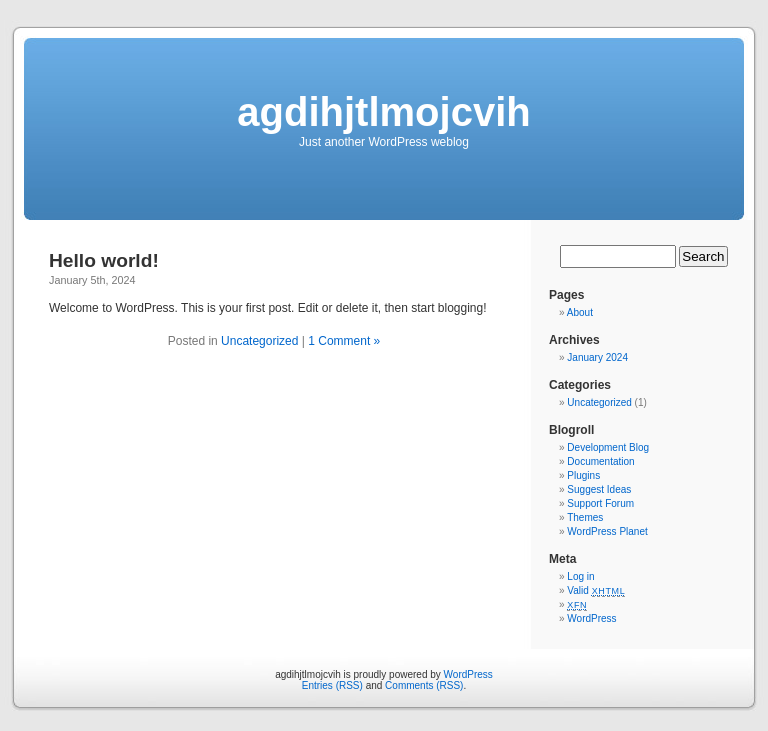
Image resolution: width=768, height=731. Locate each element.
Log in (580, 576)
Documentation (600, 461)
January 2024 (597, 357)
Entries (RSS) (332, 685)
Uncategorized (259, 341)
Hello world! (104, 260)
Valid (596, 590)
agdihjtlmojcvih (383, 112)
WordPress (591, 618)
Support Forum (600, 503)
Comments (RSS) (424, 685)
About (580, 312)
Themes (585, 517)
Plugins (583, 475)
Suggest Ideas (599, 489)
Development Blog (608, 447)
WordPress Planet (607, 531)
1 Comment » (344, 341)
